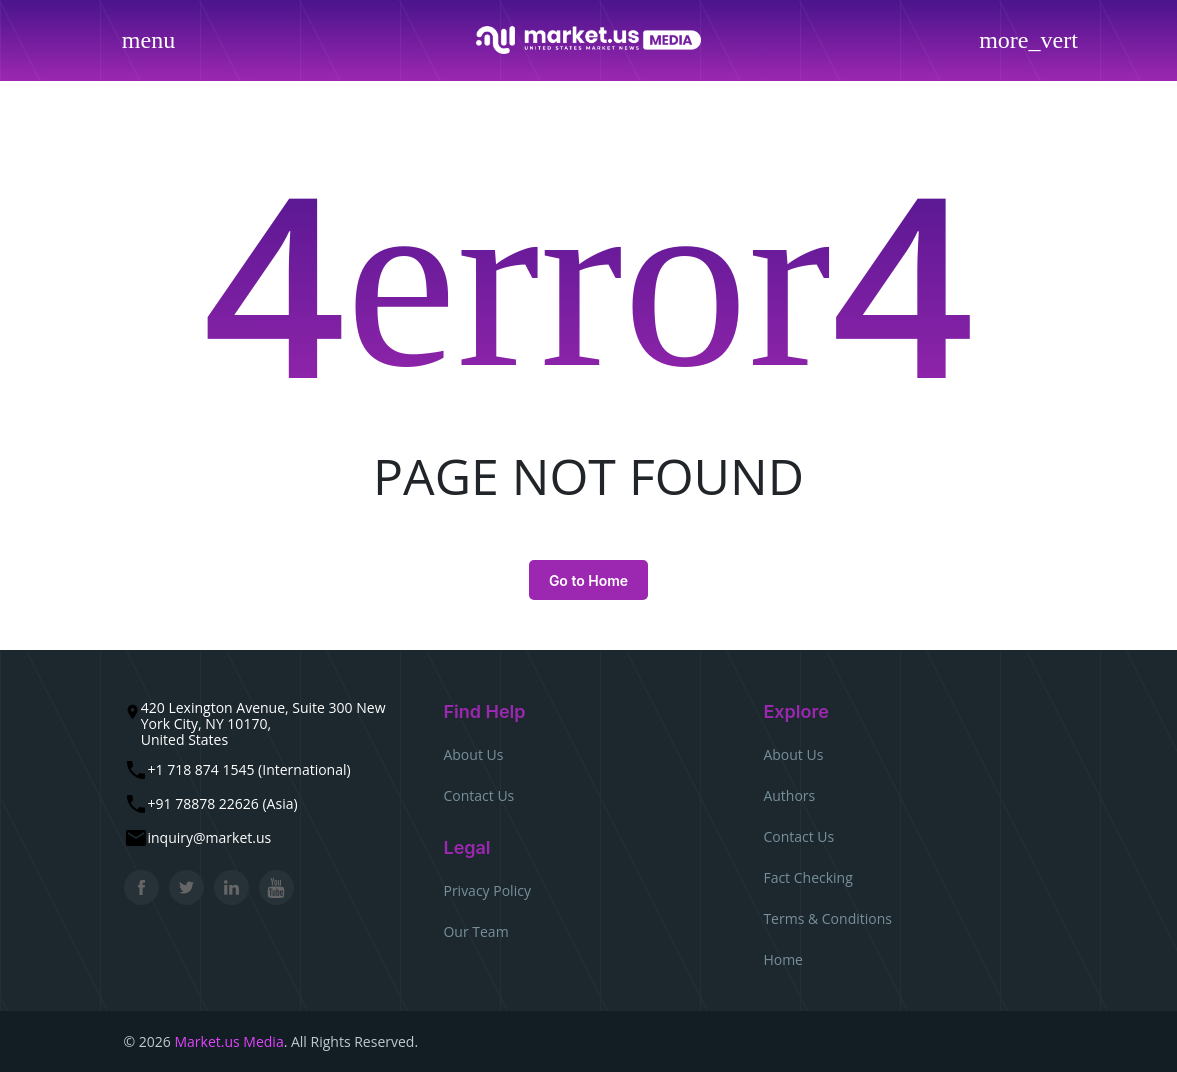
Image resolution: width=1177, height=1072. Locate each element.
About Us (473, 754)
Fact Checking (807, 877)
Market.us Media (228, 1041)
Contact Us (478, 795)
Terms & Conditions (827, 918)
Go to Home (588, 580)
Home (783, 959)
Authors (789, 795)
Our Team (475, 931)
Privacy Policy (486, 890)
